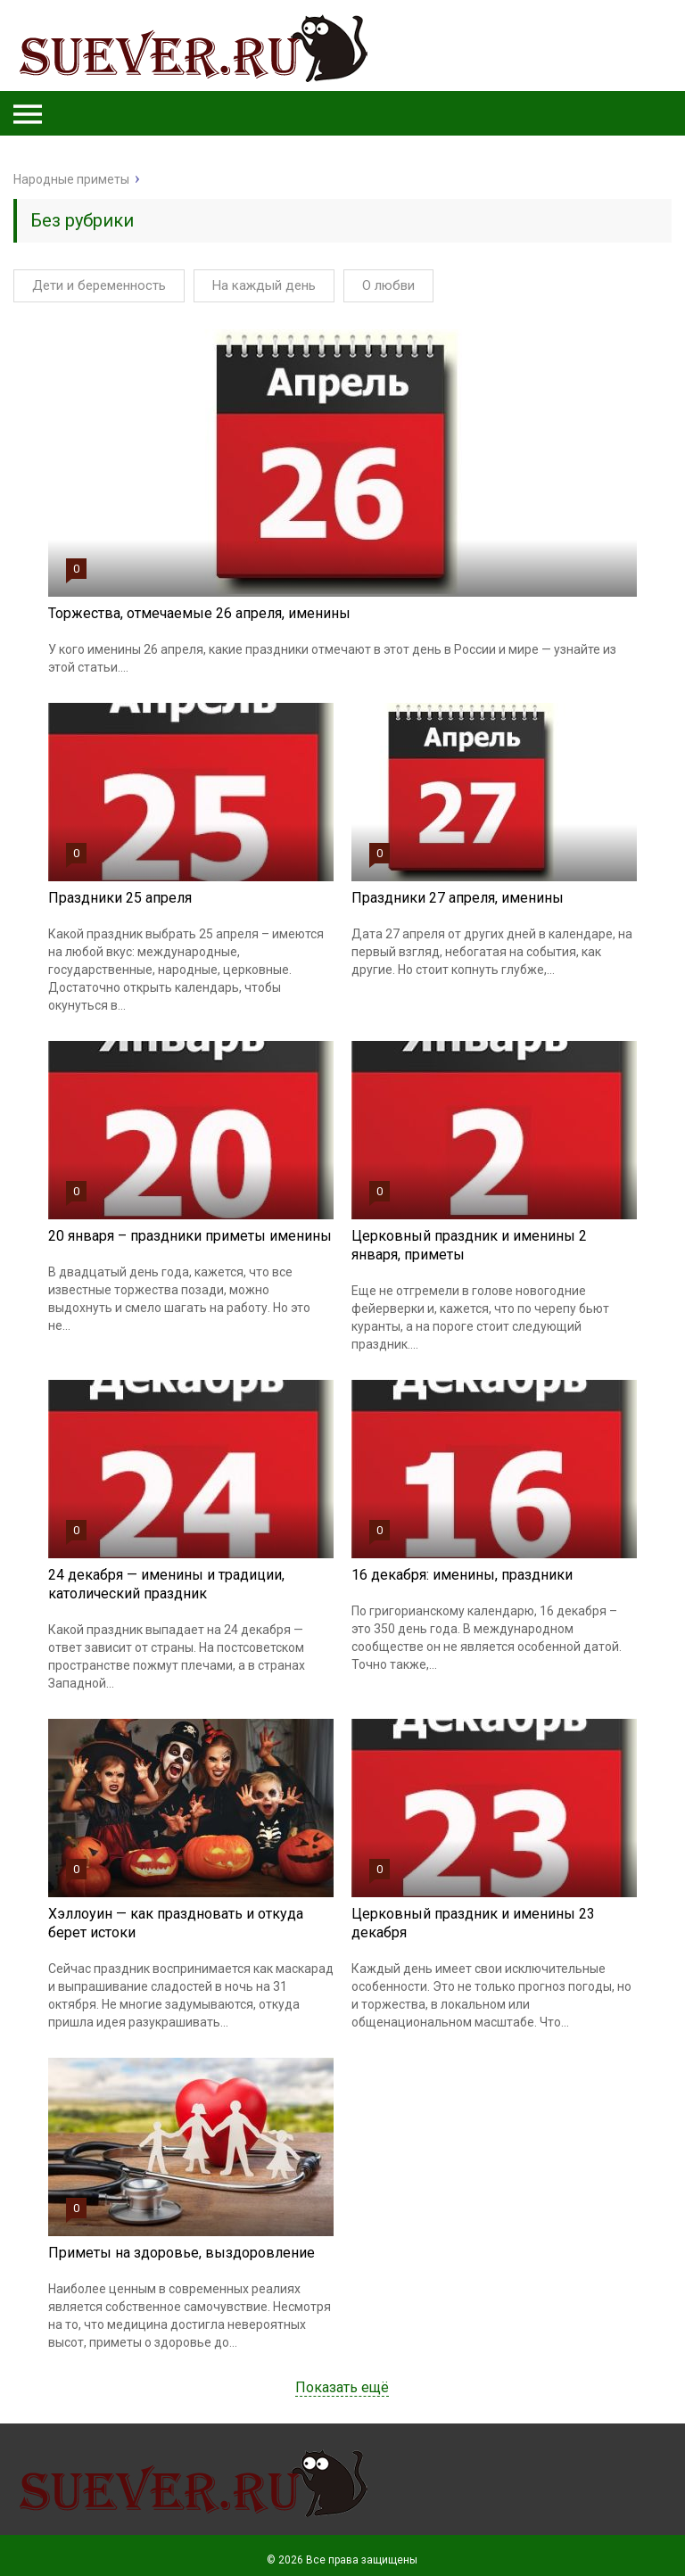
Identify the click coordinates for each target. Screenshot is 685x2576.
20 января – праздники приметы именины (190, 1235)
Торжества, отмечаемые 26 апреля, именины (199, 613)
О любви (388, 285)
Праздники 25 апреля (120, 897)
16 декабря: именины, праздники (462, 1574)
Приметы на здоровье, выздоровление (181, 2252)
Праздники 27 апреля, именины (457, 897)
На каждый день (264, 285)
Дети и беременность (99, 285)
